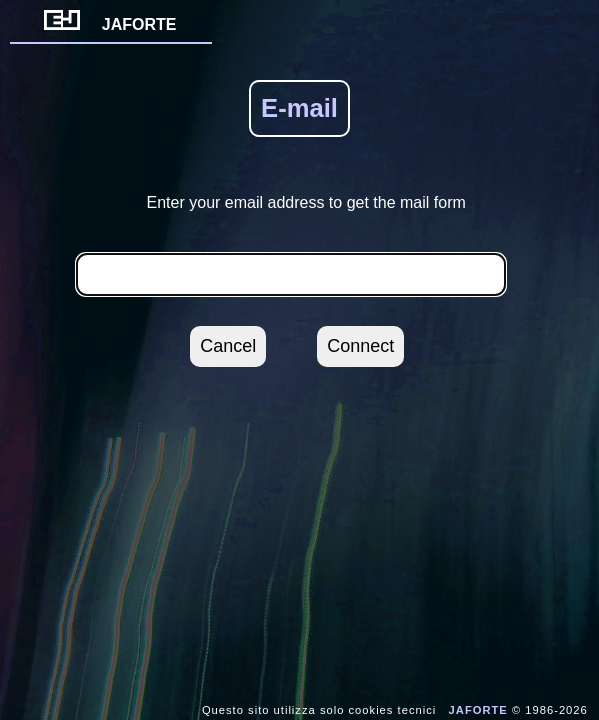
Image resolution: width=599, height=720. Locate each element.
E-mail (299, 108)
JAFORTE (110, 24)
